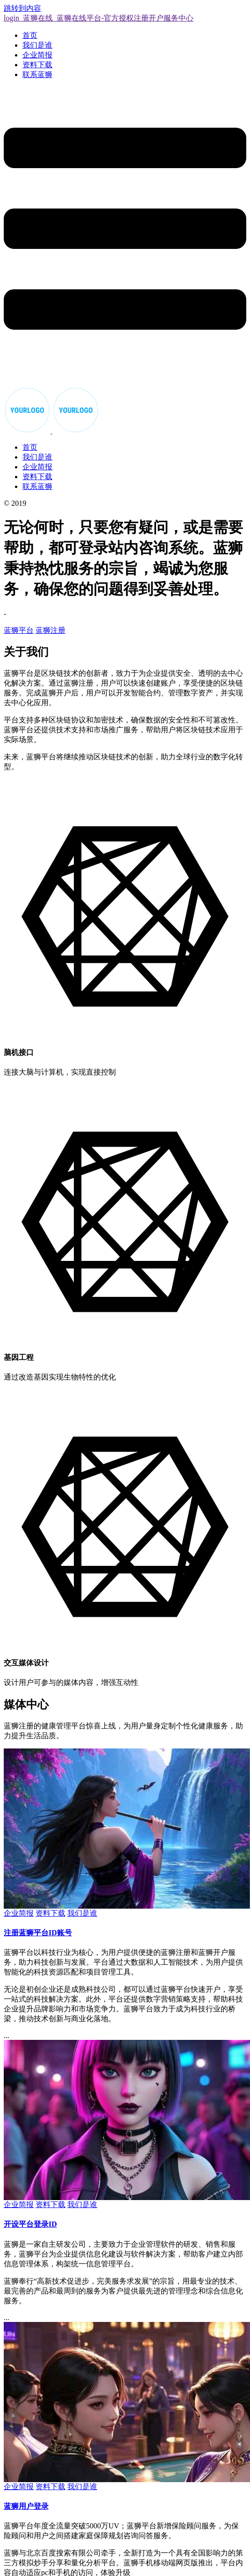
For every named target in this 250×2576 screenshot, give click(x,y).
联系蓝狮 (37, 74)
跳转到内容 (22, 8)
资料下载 (37, 65)
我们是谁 (37, 45)
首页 (29, 35)
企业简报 (37, 55)
